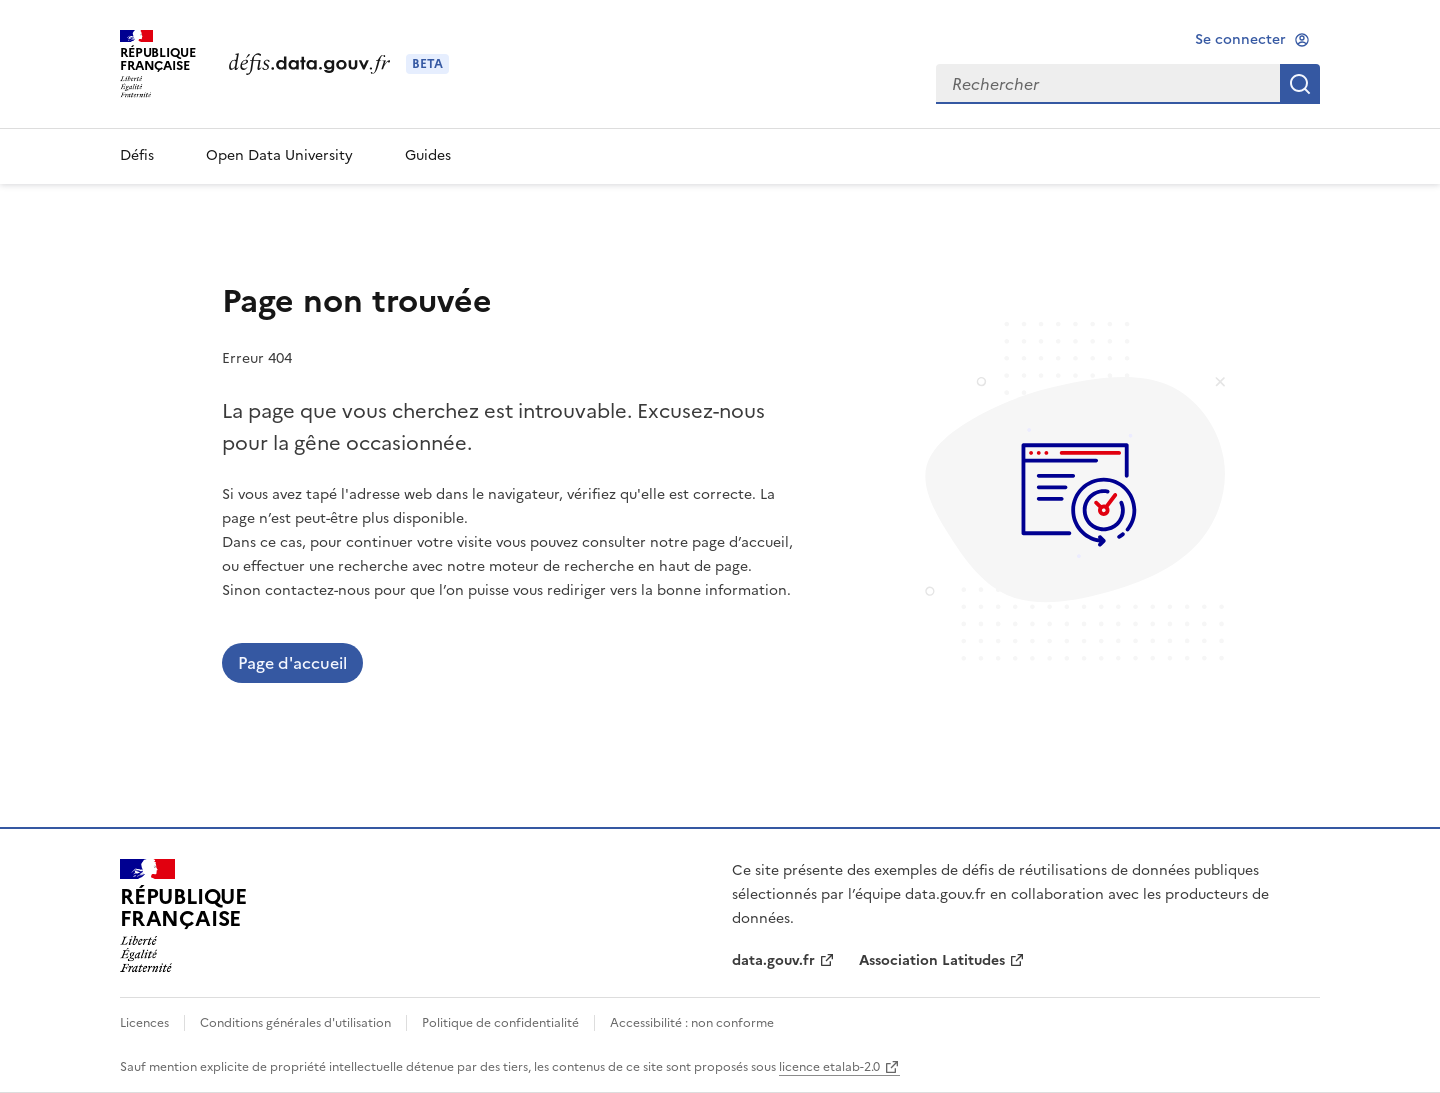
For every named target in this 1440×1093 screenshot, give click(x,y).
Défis (137, 155)
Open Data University (279, 155)
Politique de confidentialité (500, 1023)
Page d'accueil (292, 663)
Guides (428, 155)
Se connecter (1240, 39)
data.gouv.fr (773, 960)
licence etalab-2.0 (829, 1067)
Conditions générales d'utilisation (295, 1023)
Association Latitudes (932, 960)
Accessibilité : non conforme (690, 1023)
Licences (146, 1023)
